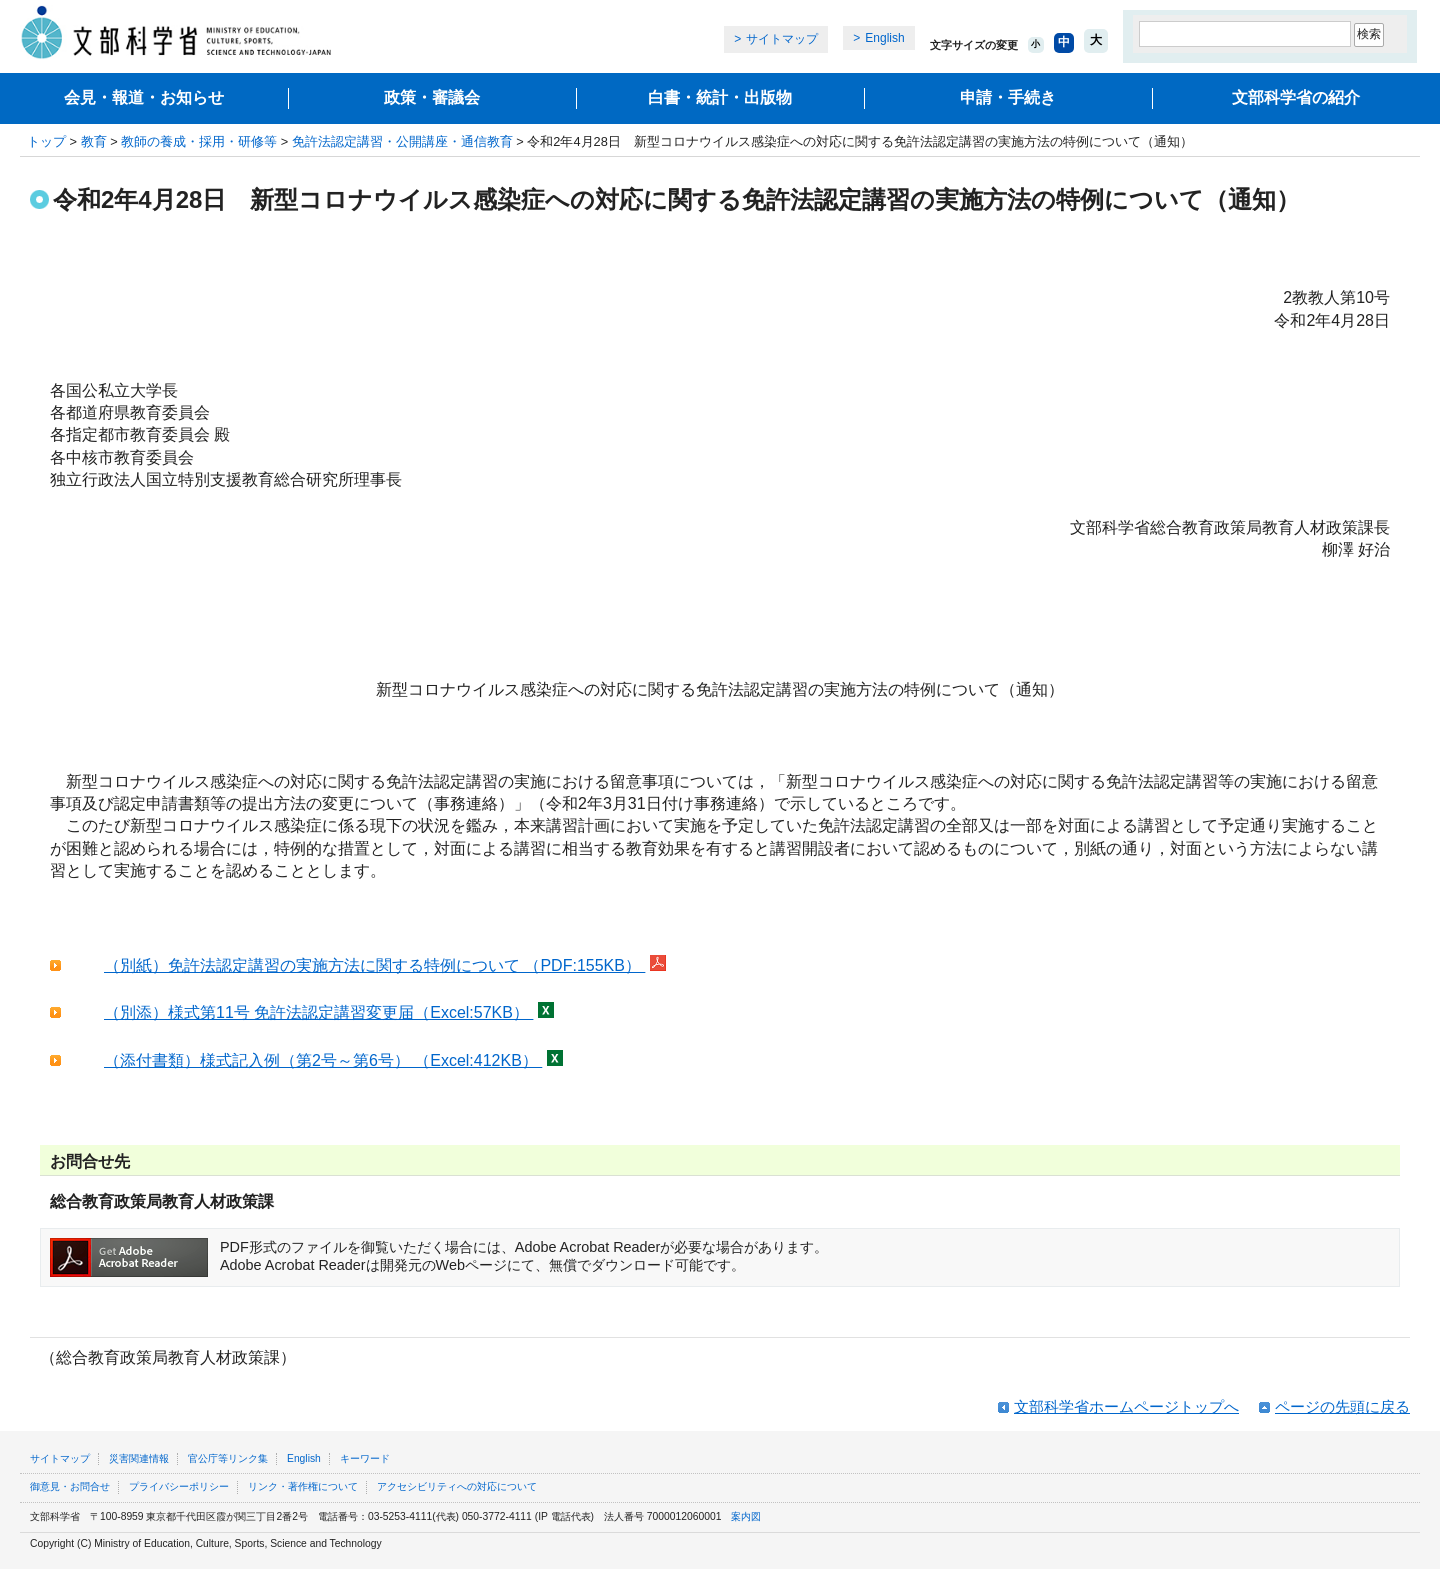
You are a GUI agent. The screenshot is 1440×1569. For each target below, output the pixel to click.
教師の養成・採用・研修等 (199, 141)
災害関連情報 (139, 1458)
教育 (94, 141)
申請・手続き (1008, 97)
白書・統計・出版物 (720, 97)
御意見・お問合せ (70, 1486)
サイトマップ (782, 39)
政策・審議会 (432, 97)
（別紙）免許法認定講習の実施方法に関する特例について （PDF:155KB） (374, 965)
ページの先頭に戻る (1342, 1406)
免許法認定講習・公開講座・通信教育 (402, 141)
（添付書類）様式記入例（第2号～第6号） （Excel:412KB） (323, 1060)
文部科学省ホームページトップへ (1126, 1406)
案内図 (746, 1516)
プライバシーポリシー (179, 1486)
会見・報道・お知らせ (144, 97)
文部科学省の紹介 (1296, 97)
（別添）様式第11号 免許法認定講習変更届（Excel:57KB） (318, 1012)
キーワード (365, 1458)
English (884, 38)
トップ (46, 141)
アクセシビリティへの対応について (457, 1486)
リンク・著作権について (303, 1486)
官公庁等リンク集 (228, 1458)
